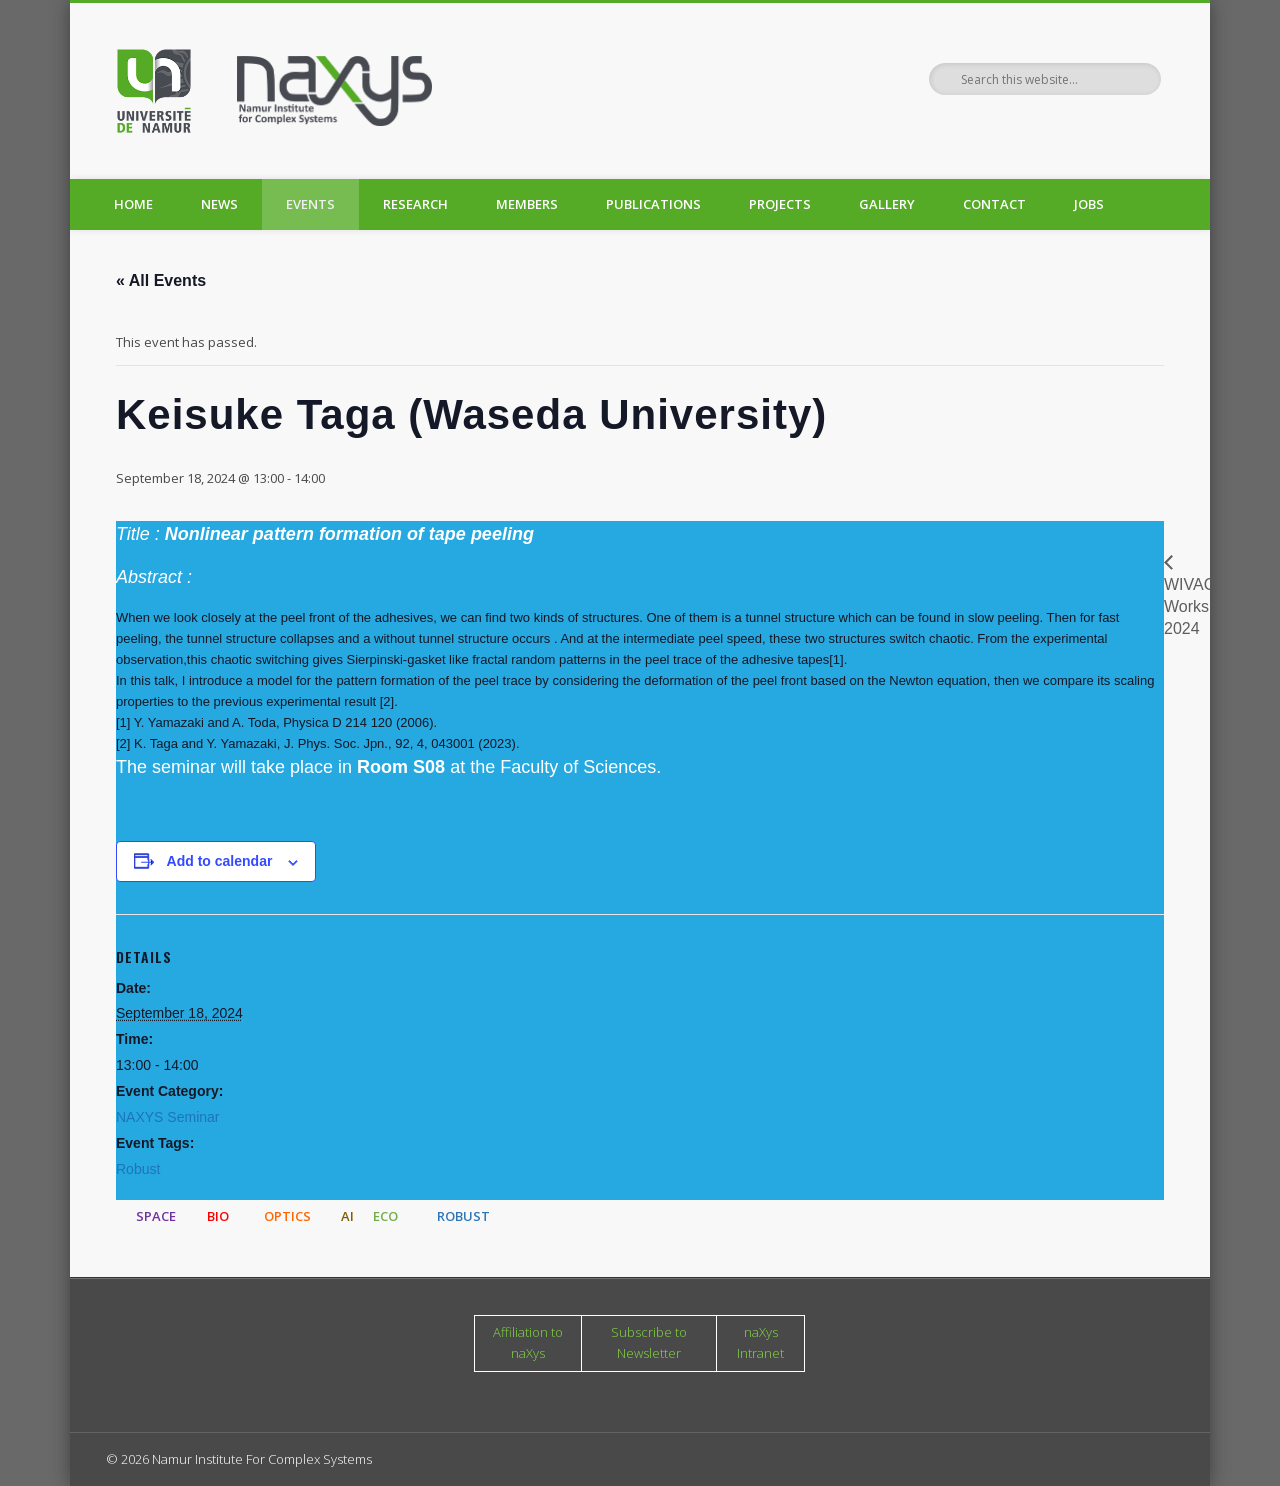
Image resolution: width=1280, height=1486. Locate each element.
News (219, 204)
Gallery (887, 204)
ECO (385, 1216)
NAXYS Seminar (167, 1117)
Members (527, 204)
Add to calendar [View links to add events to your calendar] (220, 861)
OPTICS (287, 1216)
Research (415, 204)
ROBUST (463, 1216)
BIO (218, 1216)
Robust (138, 1169)
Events (310, 204)
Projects (780, 204)
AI (347, 1216)
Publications (653, 204)
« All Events (161, 280)
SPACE (156, 1216)
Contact (994, 204)
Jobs (1089, 204)
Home (133, 204)
